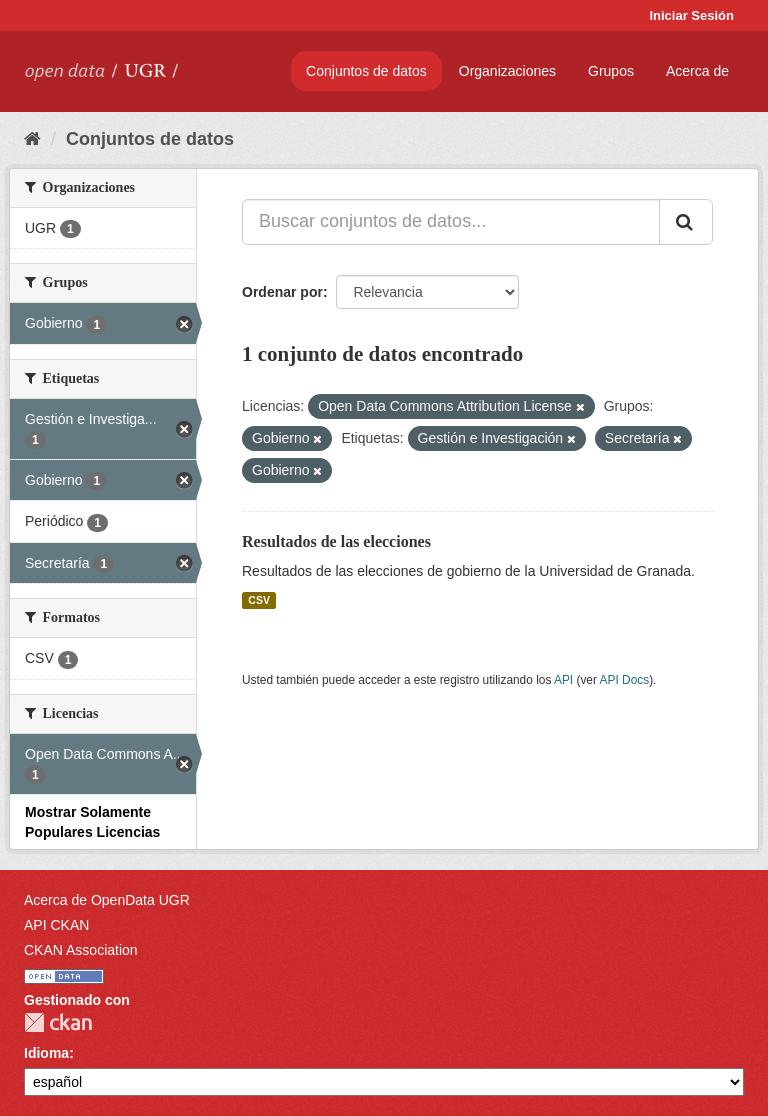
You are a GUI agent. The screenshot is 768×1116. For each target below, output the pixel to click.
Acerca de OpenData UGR (107, 900)
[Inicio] (32, 139)
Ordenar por (282, 292)
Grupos (611, 71)
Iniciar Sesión (691, 15)
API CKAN (56, 925)
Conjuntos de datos (366, 71)
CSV (259, 600)
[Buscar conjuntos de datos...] (451, 222)
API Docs (625, 680)
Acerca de (697, 71)
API (563, 680)
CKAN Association (81, 950)
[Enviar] (686, 222)
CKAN (58, 1022)
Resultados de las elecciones (336, 541)
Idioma (46, 1053)
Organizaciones (507, 71)
